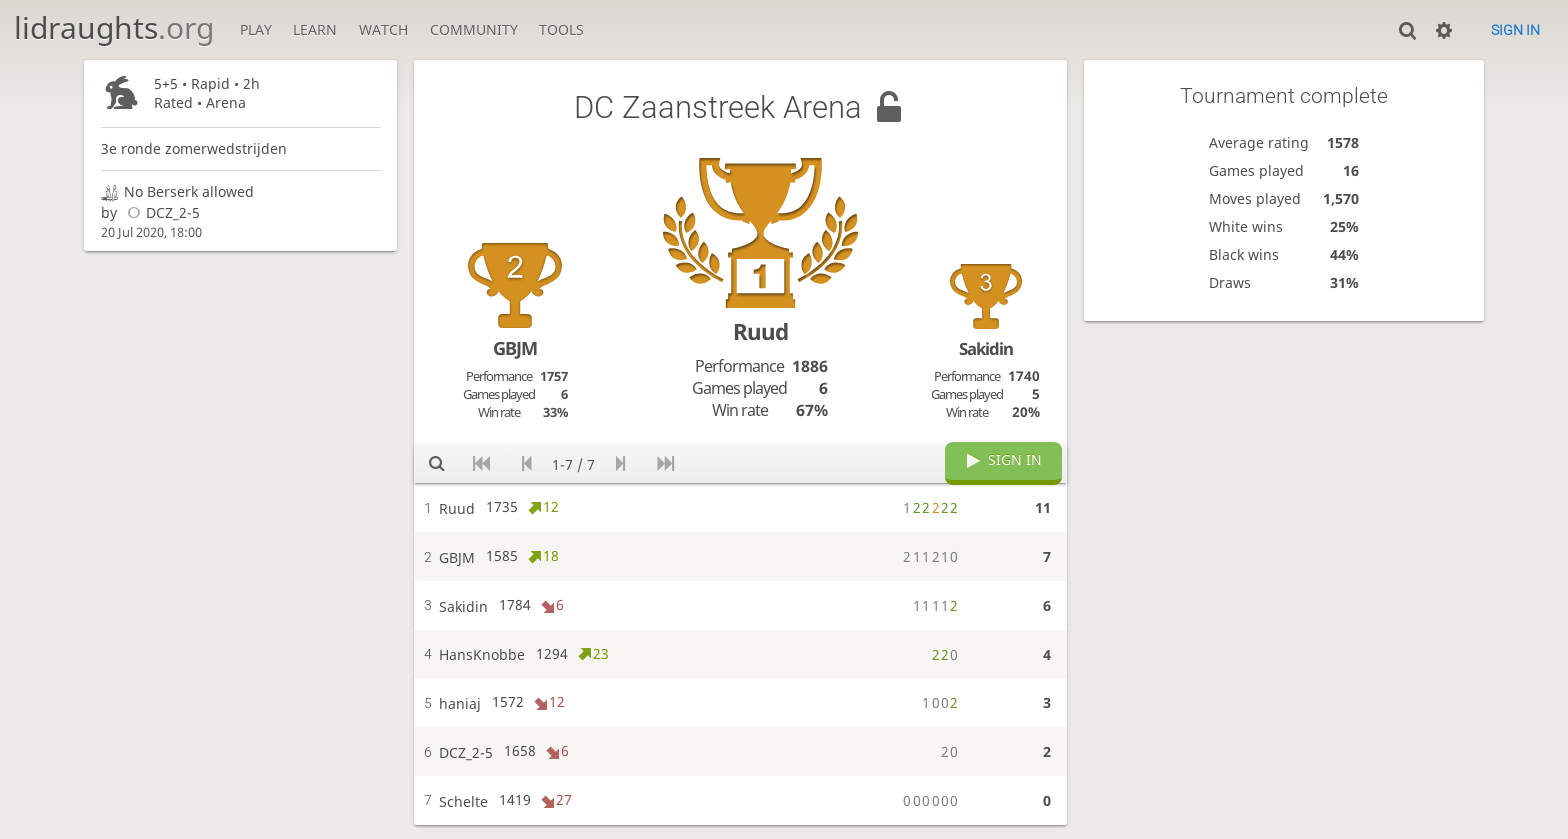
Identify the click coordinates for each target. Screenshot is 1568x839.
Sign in (1515, 30)
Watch (383, 29)
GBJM (515, 348)
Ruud (760, 331)
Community (474, 29)
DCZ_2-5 (160, 212)
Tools (561, 29)
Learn (315, 29)
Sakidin (986, 348)
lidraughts (114, 27)
